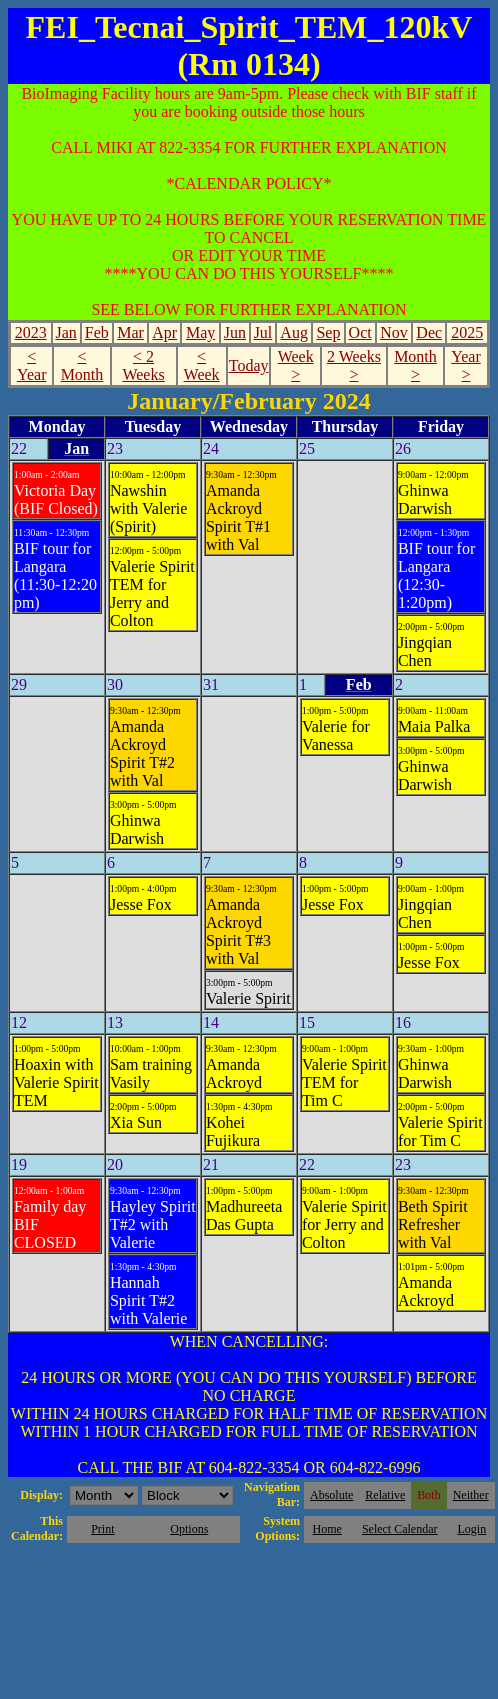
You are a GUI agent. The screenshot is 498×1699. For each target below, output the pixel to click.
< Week (202, 365)
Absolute (331, 1495)
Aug (294, 332)
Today (249, 365)
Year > (465, 365)
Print (102, 1529)
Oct (360, 332)
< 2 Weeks (143, 365)
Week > (296, 365)
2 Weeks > (354, 365)
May (200, 332)
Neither (471, 1495)
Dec (429, 332)
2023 (31, 332)
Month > (415, 365)
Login (471, 1529)
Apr (164, 332)
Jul (263, 332)
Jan (65, 332)
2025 (467, 332)
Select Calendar (400, 1529)
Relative (385, 1495)
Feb (97, 332)
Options (189, 1529)
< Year (31, 365)
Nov (394, 332)
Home (327, 1529)
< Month (82, 365)
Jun (235, 332)
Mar (130, 332)
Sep (328, 332)
